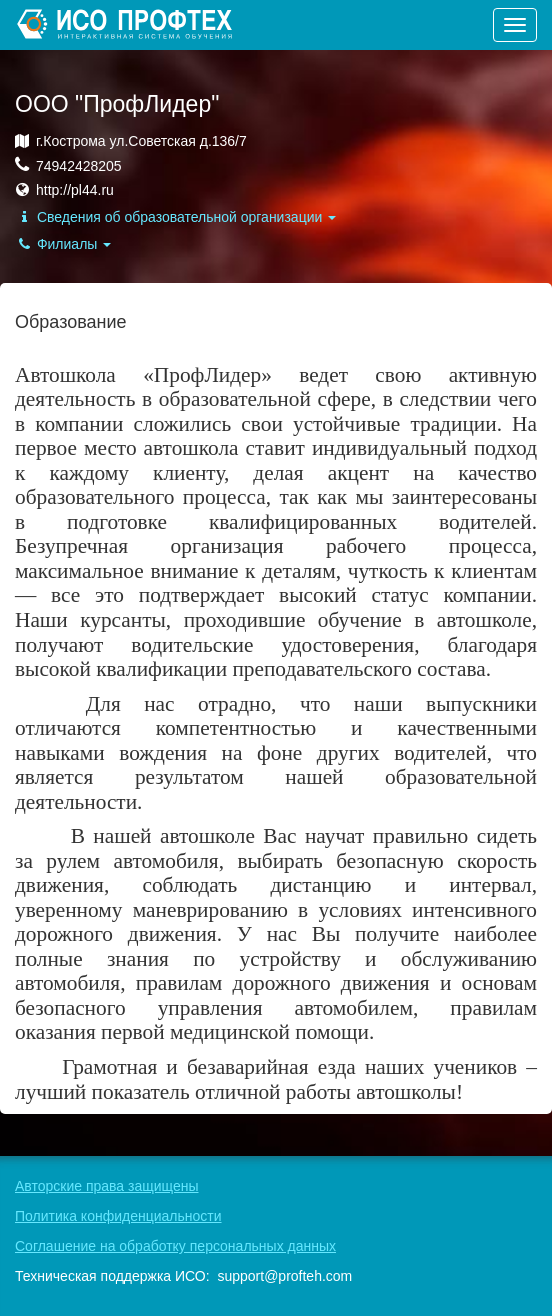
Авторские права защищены (107, 1186)
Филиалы (63, 244)
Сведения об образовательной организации (175, 217)
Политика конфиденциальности (118, 1216)
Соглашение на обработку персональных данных (175, 1246)
